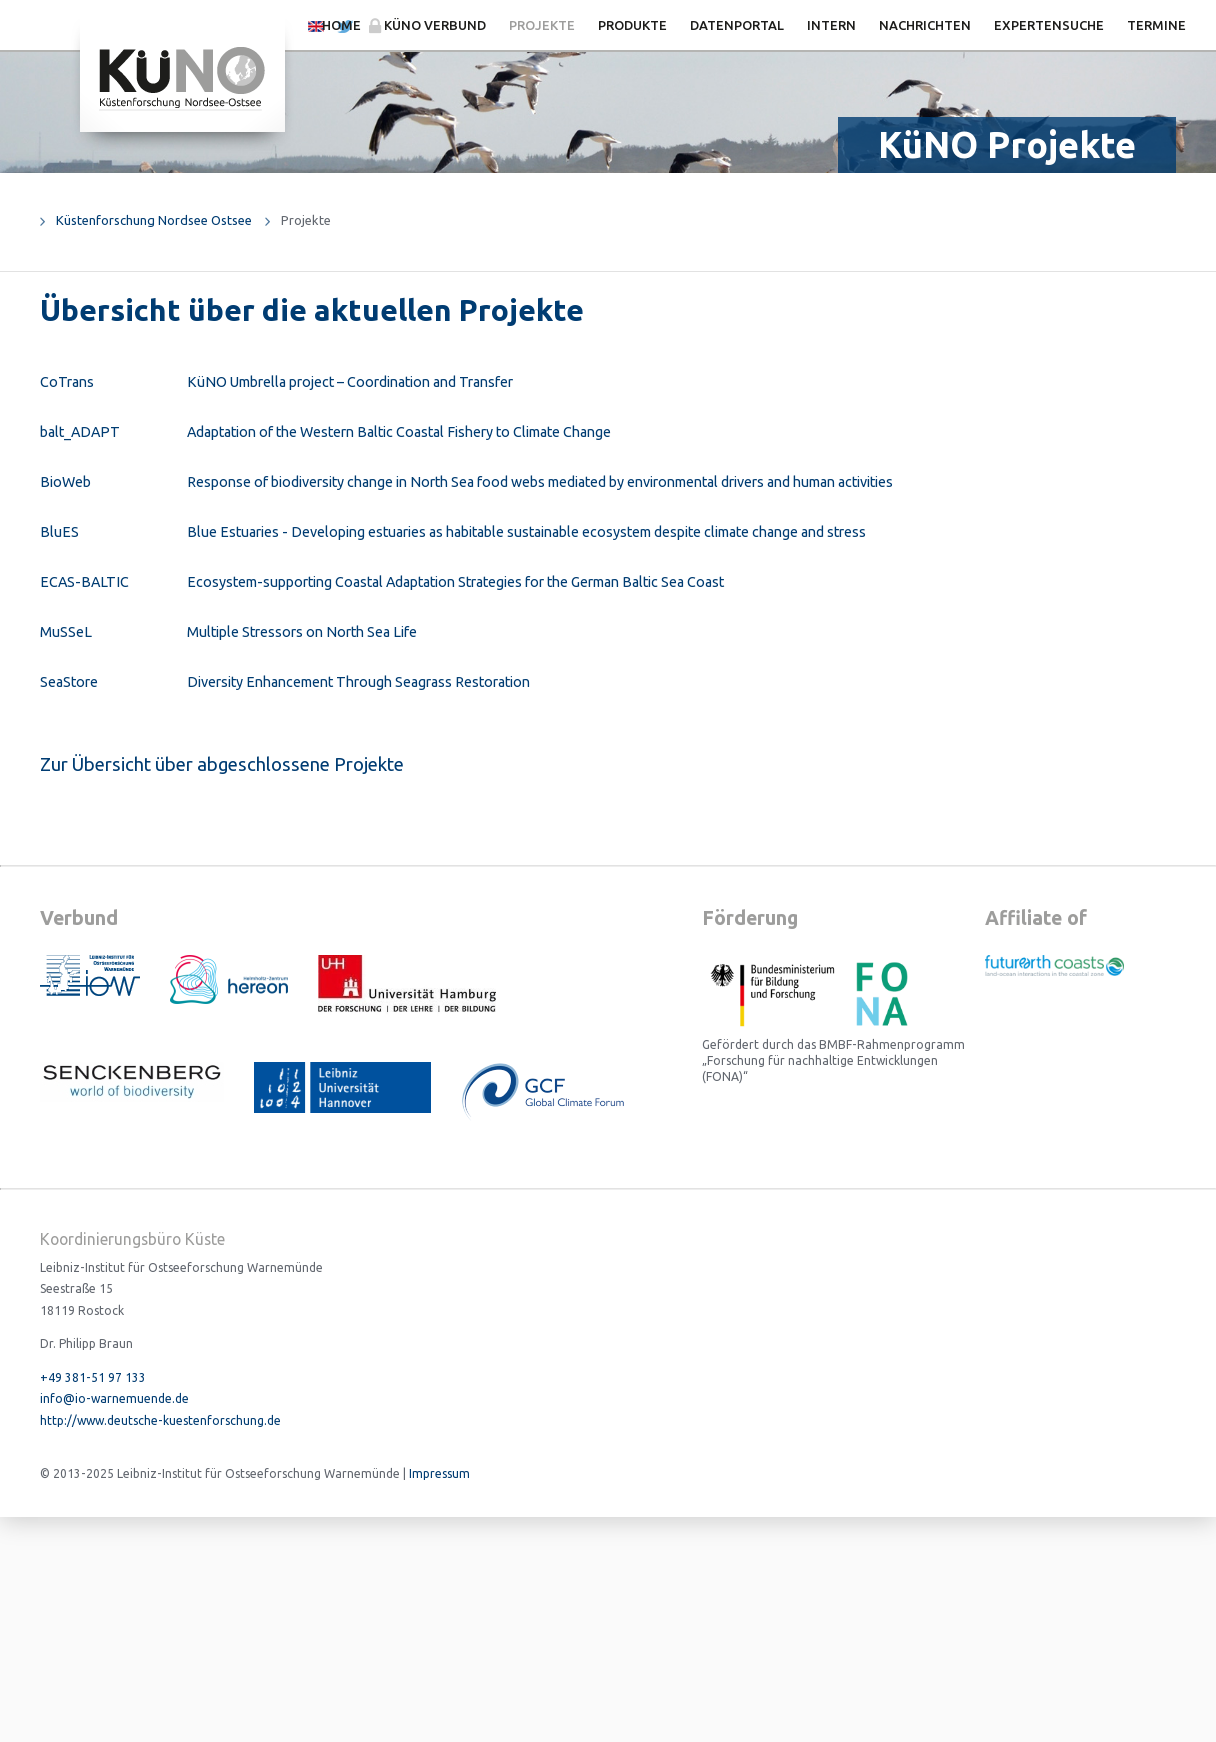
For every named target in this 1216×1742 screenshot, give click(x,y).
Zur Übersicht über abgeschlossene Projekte (222, 764)
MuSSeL (66, 632)
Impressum (439, 1473)
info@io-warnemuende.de (114, 1398)
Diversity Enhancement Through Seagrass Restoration (358, 682)
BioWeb (65, 482)
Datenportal (737, 25)
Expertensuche (1049, 25)
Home (341, 25)
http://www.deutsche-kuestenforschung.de (160, 1420)
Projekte (542, 25)
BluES (59, 532)
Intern (831, 25)
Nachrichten (925, 25)
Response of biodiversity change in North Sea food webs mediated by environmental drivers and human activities (540, 482)
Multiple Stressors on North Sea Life (302, 632)
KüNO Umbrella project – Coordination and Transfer (350, 382)
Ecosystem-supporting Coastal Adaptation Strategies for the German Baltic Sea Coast (455, 582)
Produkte (632, 25)
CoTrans (67, 382)
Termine (1156, 25)
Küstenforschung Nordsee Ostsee (154, 220)
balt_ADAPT (80, 432)
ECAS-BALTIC (84, 582)
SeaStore (69, 682)
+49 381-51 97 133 (93, 1377)
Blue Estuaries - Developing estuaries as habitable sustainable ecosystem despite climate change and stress (526, 532)
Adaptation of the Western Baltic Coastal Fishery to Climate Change (399, 432)
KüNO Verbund (435, 25)
